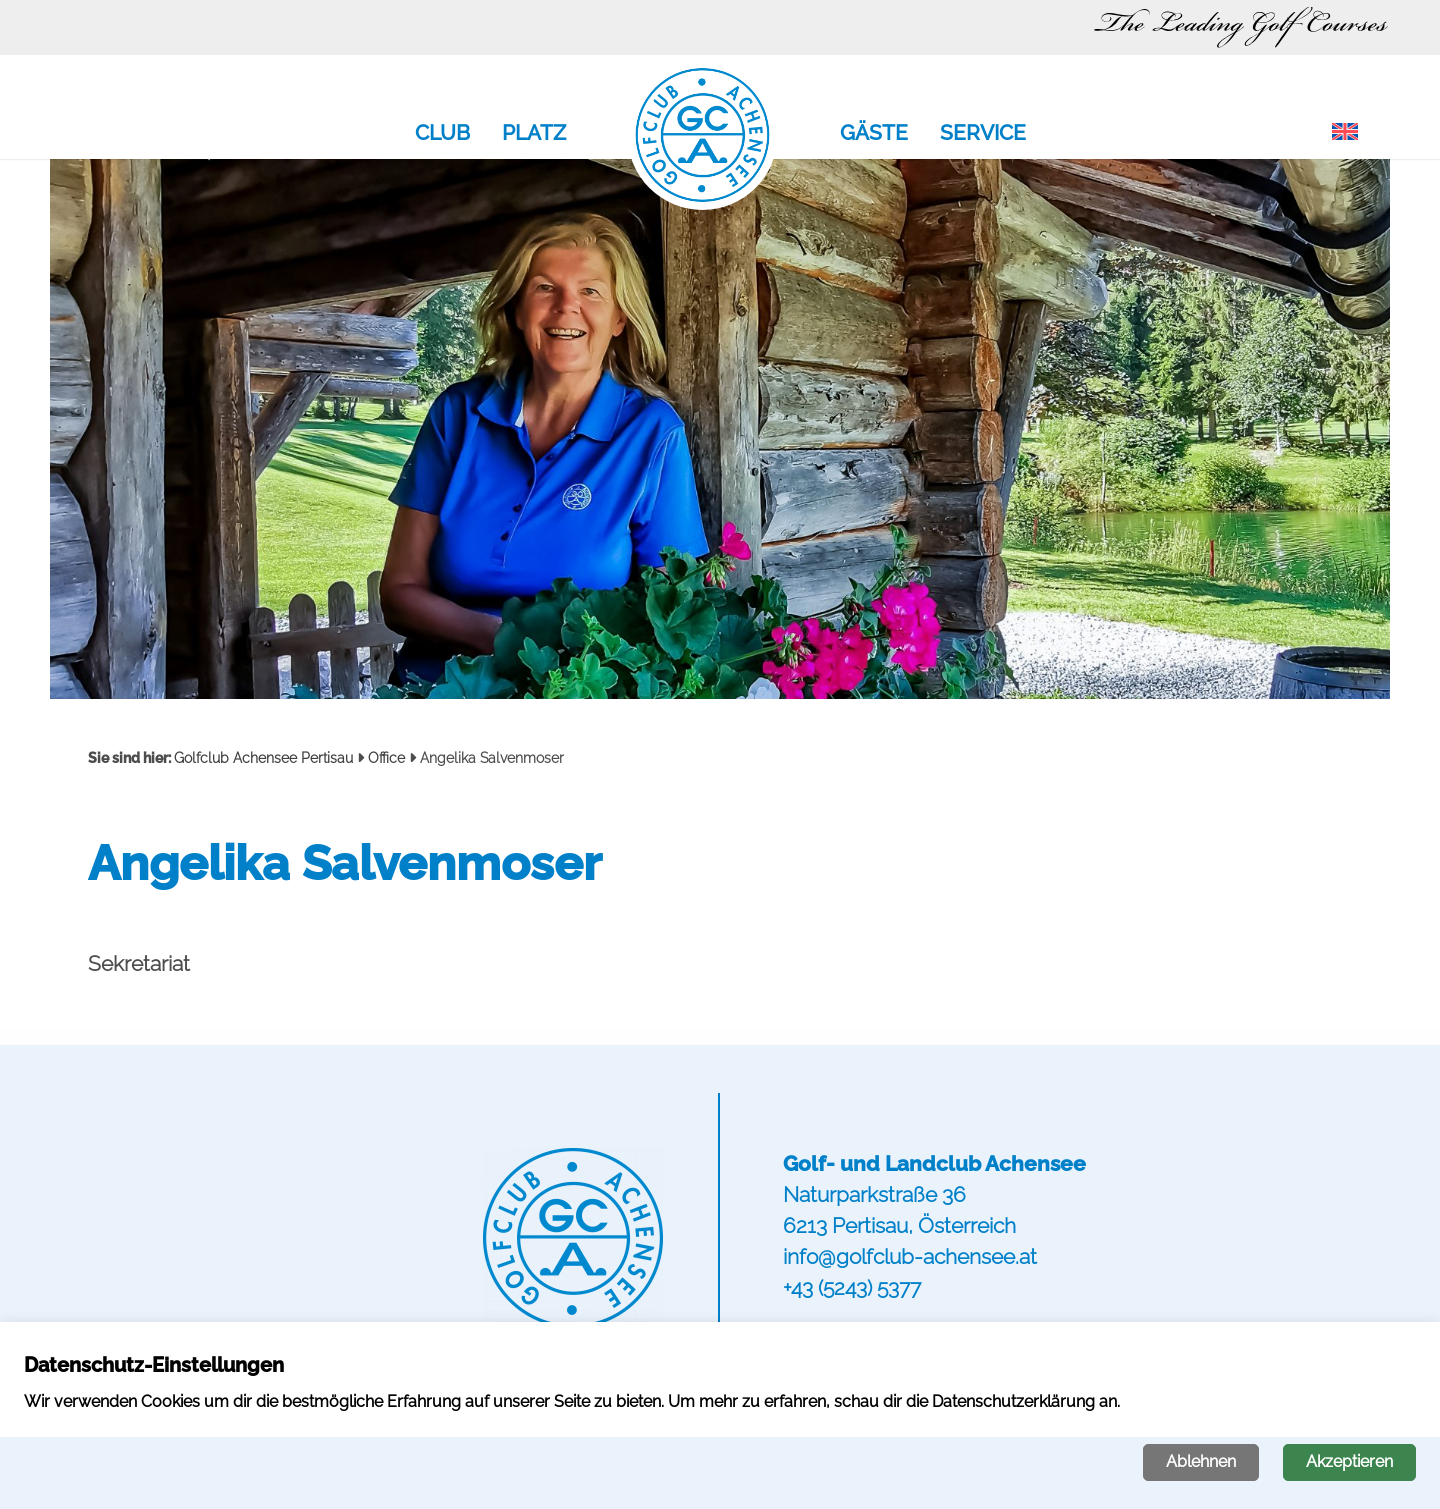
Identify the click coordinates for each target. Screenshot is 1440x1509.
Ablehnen (1201, 1461)
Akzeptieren (1349, 1461)
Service (983, 134)
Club (442, 134)
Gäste (874, 134)
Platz (534, 134)
